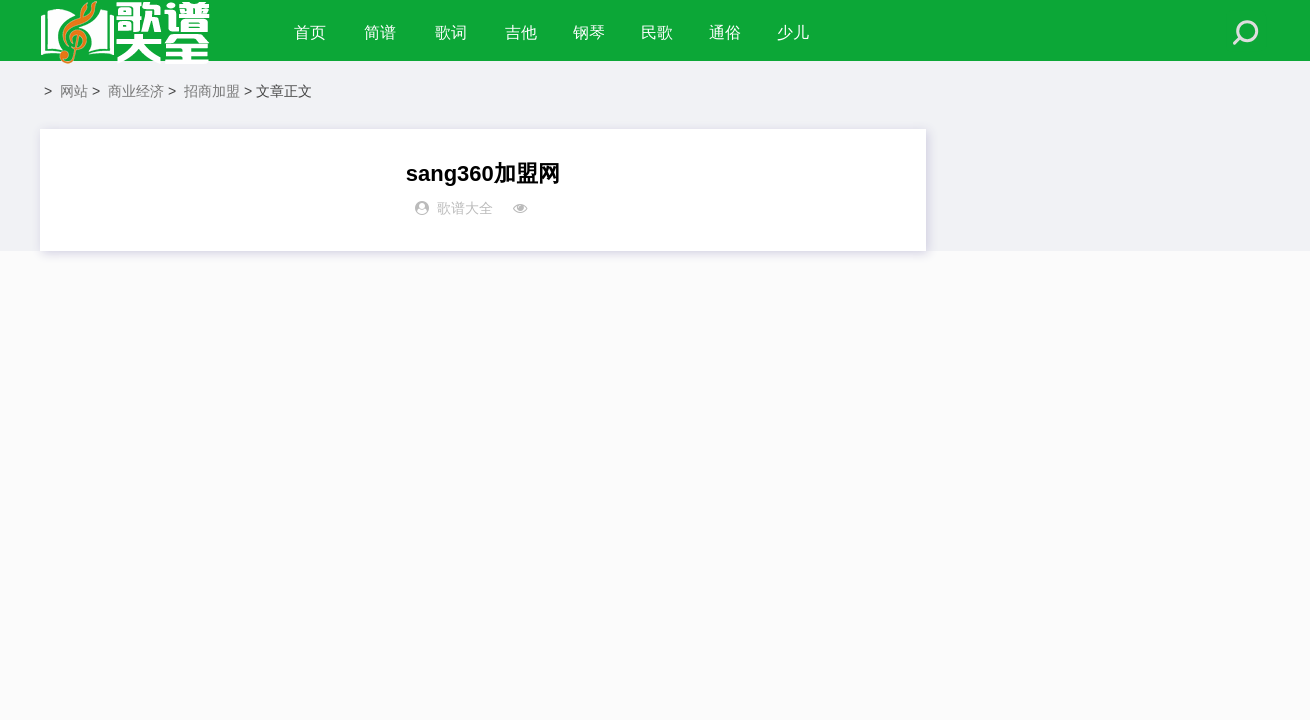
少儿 (799, 32)
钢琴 (595, 32)
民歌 (663, 32)
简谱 (382, 32)
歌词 (455, 32)
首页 (310, 32)
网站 (74, 96)
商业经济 (136, 96)
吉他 (527, 32)
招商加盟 (212, 96)
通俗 (731, 32)
